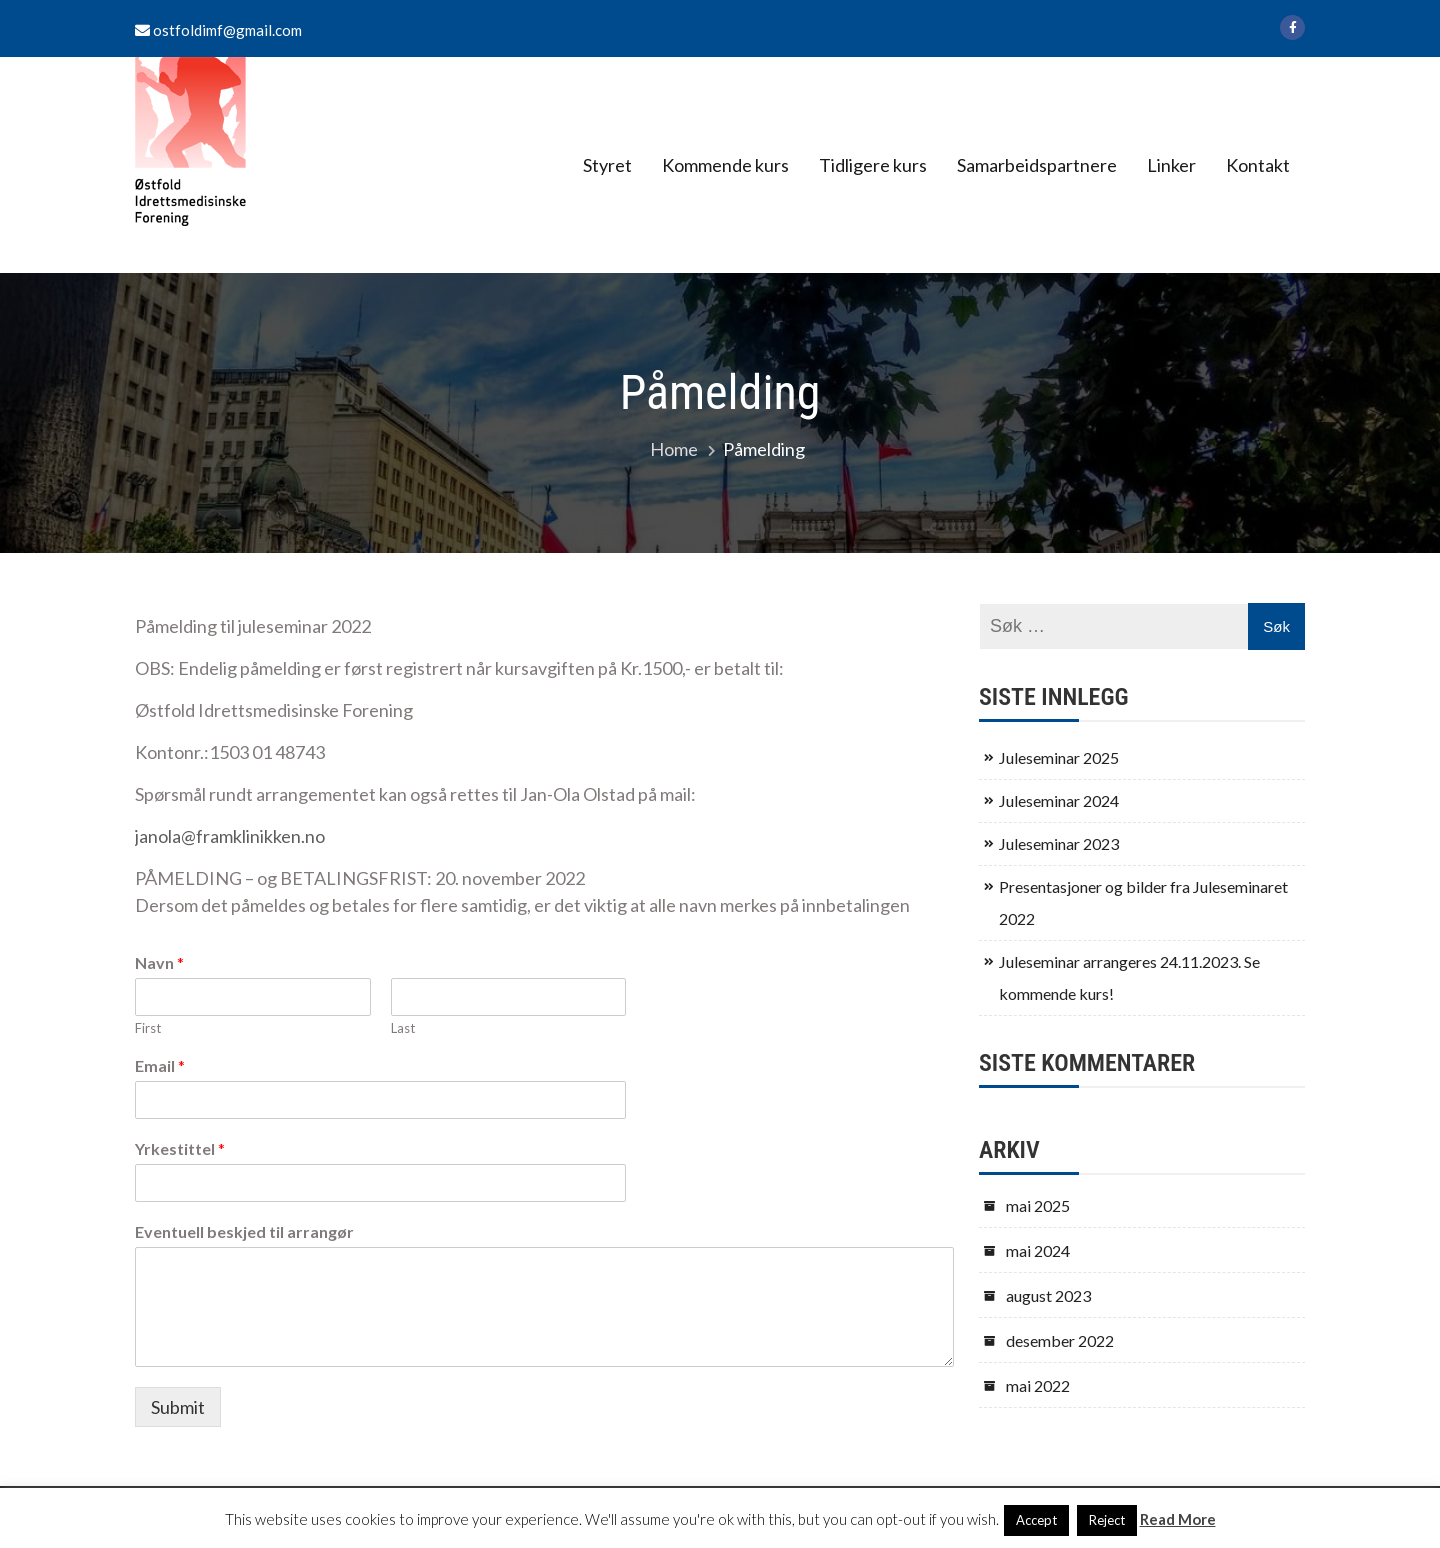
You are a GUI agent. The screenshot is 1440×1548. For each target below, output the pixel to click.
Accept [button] (1036, 1520)
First (148, 1028)
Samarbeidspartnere (1037, 165)
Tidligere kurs (873, 165)
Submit (178, 1407)
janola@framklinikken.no (230, 836)
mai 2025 (1038, 1205)
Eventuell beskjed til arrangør (244, 1231)
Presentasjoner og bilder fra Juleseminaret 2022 (1143, 902)
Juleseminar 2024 (1059, 800)
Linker (1171, 165)
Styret (607, 165)
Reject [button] (1107, 1520)
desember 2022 (1060, 1340)
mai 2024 (1038, 1250)
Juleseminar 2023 (1059, 843)
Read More (1178, 1519)
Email (160, 1065)
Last (403, 1028)
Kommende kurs (725, 165)
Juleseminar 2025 (1059, 757)
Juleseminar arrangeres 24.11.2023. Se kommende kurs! (1129, 977)
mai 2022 (1038, 1385)
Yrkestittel (180, 1148)
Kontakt (1258, 165)
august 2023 (1048, 1295)
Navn (159, 962)
